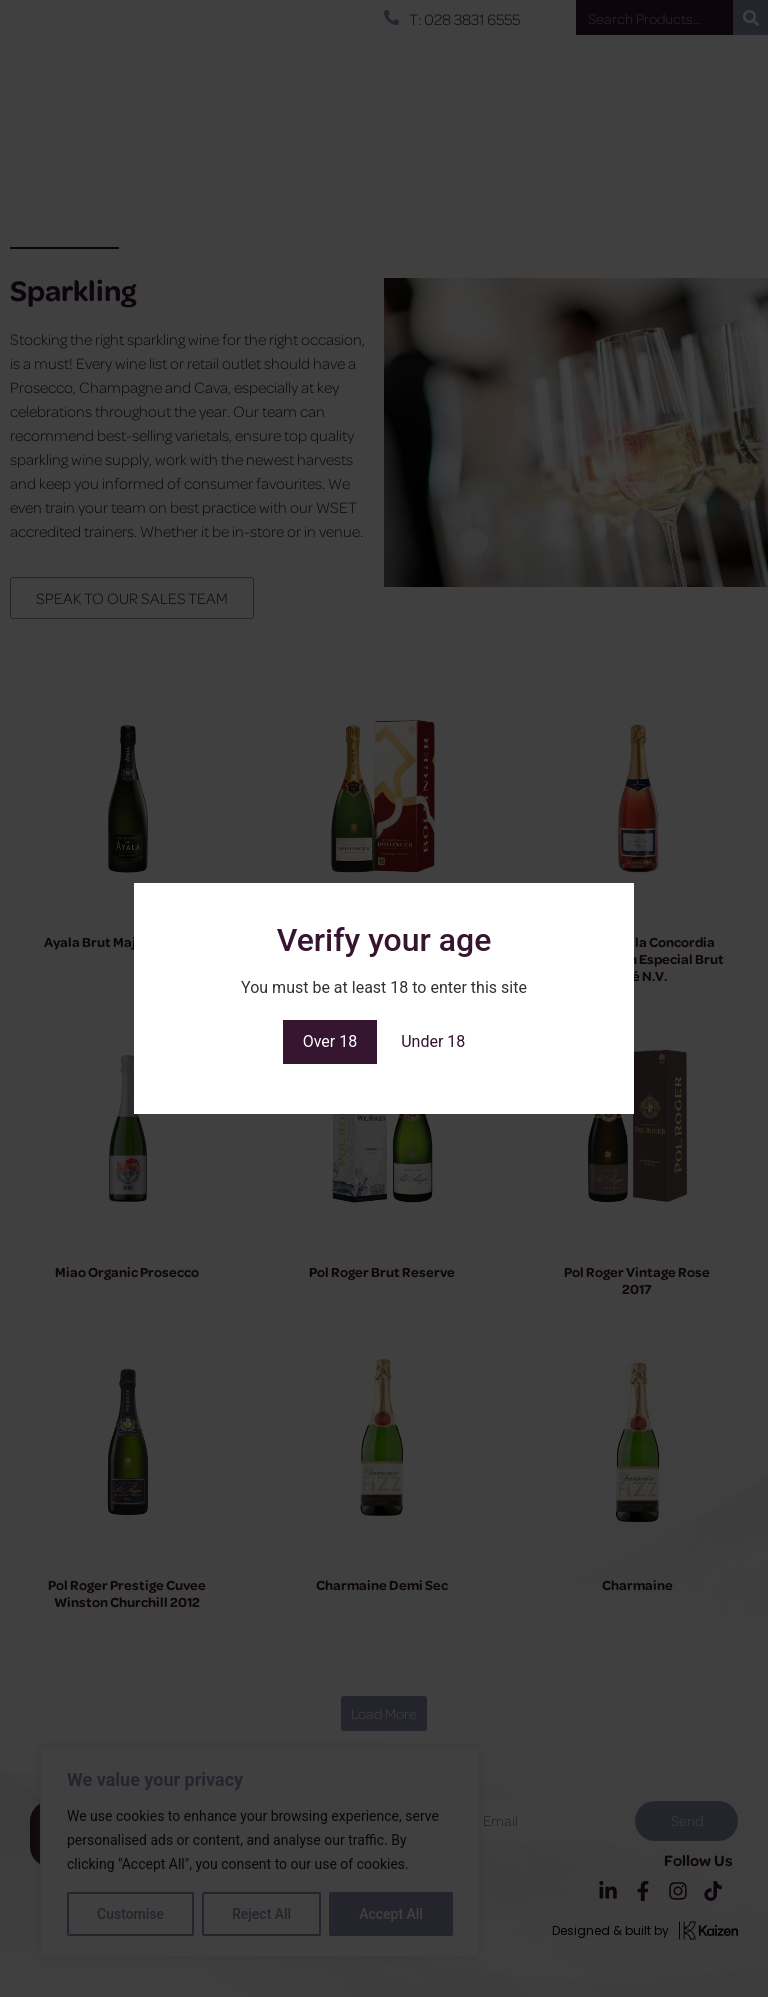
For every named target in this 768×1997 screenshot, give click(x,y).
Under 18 (433, 1041)
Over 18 (330, 1041)
